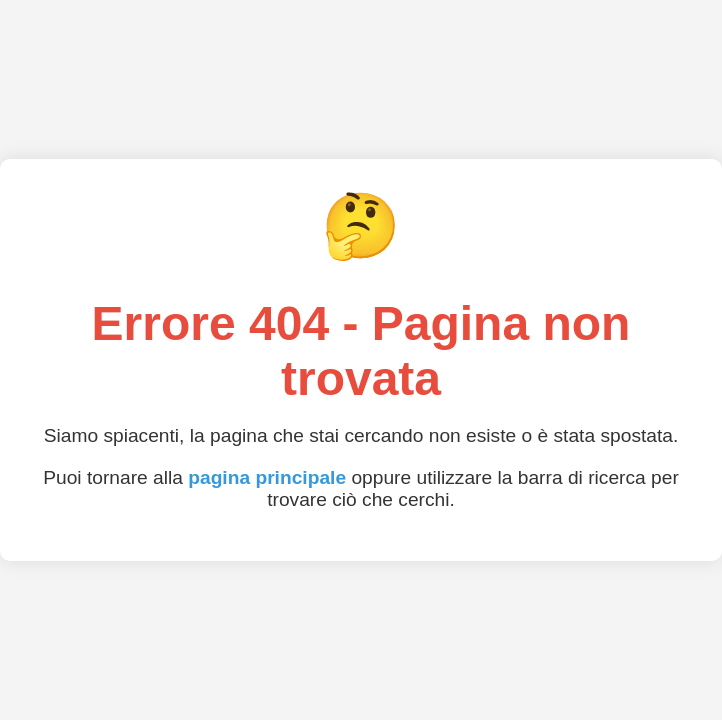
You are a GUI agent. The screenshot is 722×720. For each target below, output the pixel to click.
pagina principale (267, 477)
